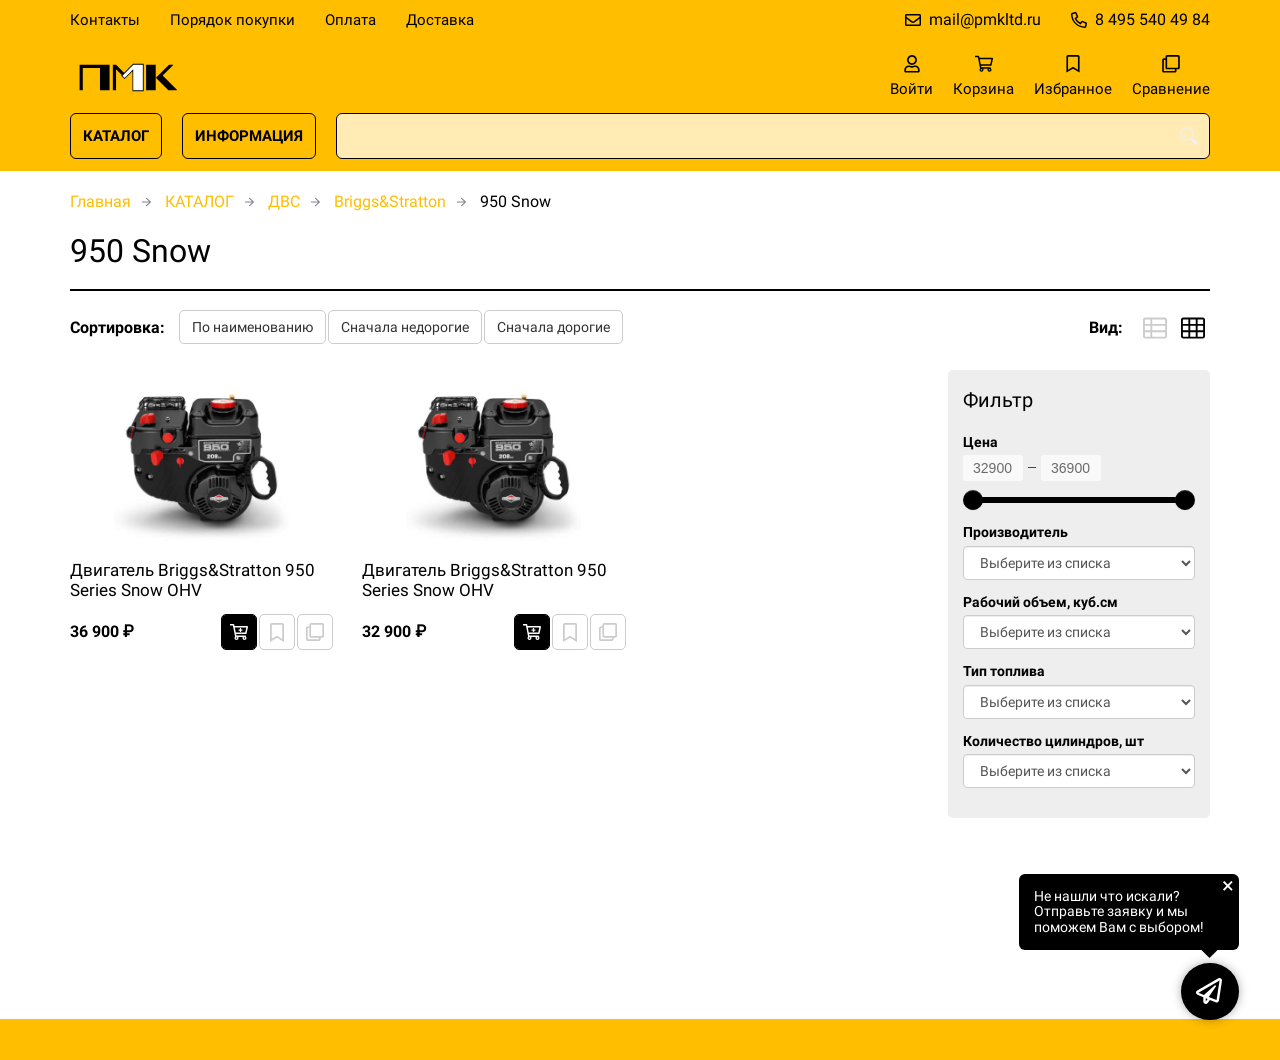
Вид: (1106, 327)
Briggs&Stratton (390, 201)
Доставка (440, 20)
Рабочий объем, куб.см (1040, 602)
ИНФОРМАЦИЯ (249, 136)
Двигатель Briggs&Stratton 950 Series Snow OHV (192, 580)
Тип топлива (1004, 671)
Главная (100, 201)
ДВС (284, 201)
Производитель (1015, 532)
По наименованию (252, 327)
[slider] (973, 500)
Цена (980, 442)
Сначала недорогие (405, 327)
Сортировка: (117, 327)
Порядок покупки (232, 20)
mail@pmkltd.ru (985, 19)
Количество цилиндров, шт (1053, 741)
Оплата (350, 20)
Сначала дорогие (553, 327)
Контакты (105, 20)
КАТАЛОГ (116, 136)
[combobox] (773, 136)
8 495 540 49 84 (1152, 19)
